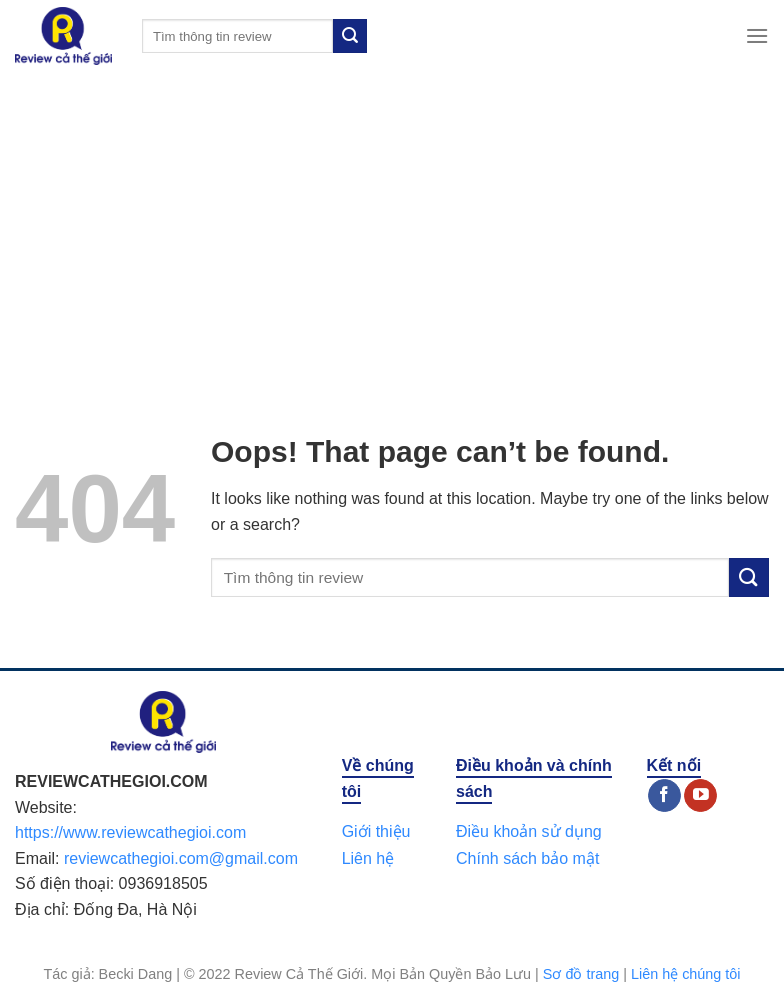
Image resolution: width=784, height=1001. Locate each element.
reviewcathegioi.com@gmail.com (181, 858)
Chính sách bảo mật (527, 858)
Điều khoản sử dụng (529, 831)
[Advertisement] (392, 222)
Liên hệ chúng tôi (686, 974)
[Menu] (757, 35)
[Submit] (350, 36)
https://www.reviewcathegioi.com (130, 832)
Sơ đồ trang (581, 974)
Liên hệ (368, 858)
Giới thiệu (376, 831)
